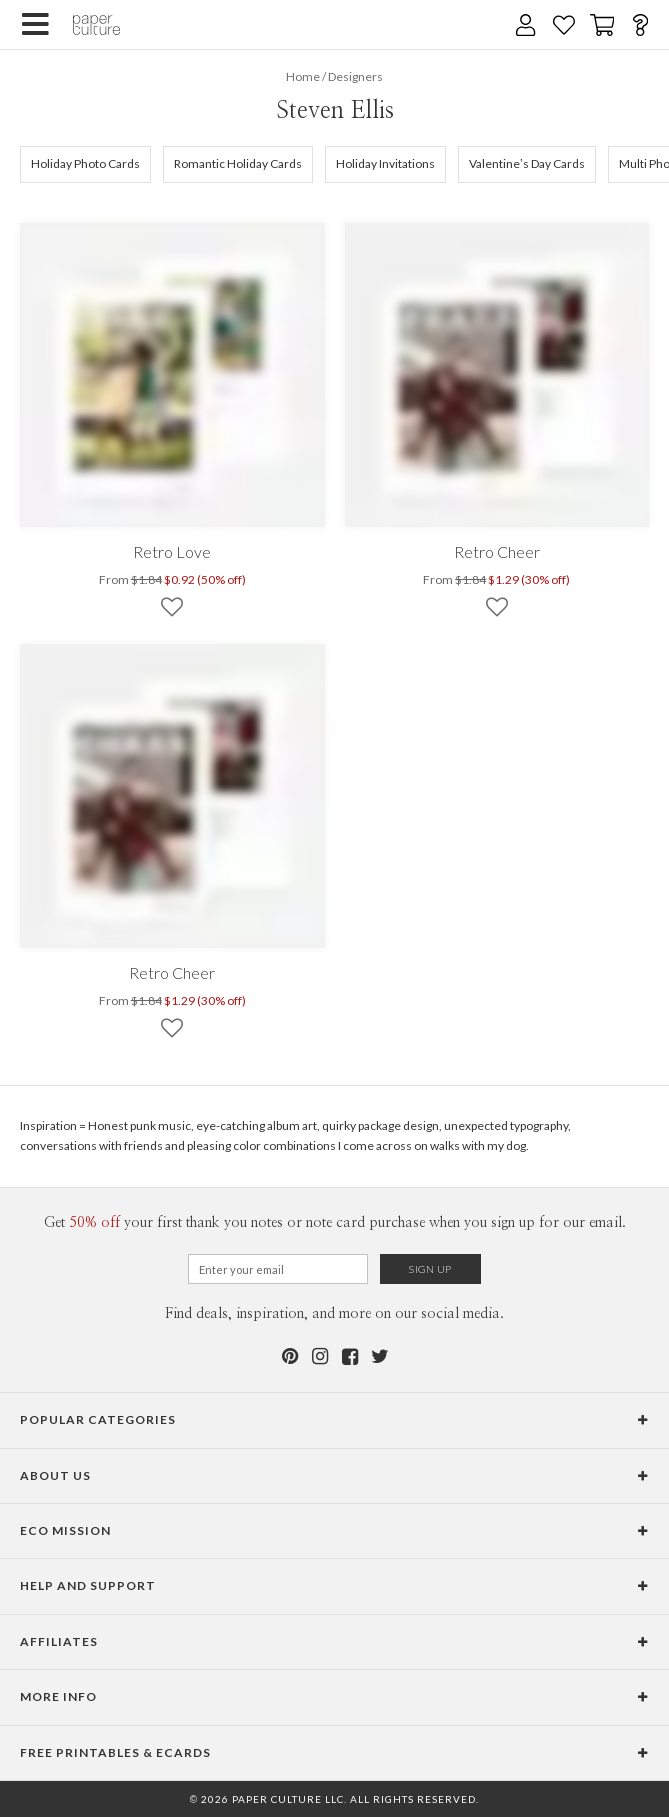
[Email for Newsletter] (278, 1269)
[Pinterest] (290, 1356)
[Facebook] (350, 1356)
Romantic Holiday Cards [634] (238, 163)
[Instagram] (320, 1356)
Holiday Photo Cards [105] (85, 163)
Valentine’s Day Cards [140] (527, 163)
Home (303, 76)
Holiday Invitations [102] (385, 163)
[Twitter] (380, 1356)
